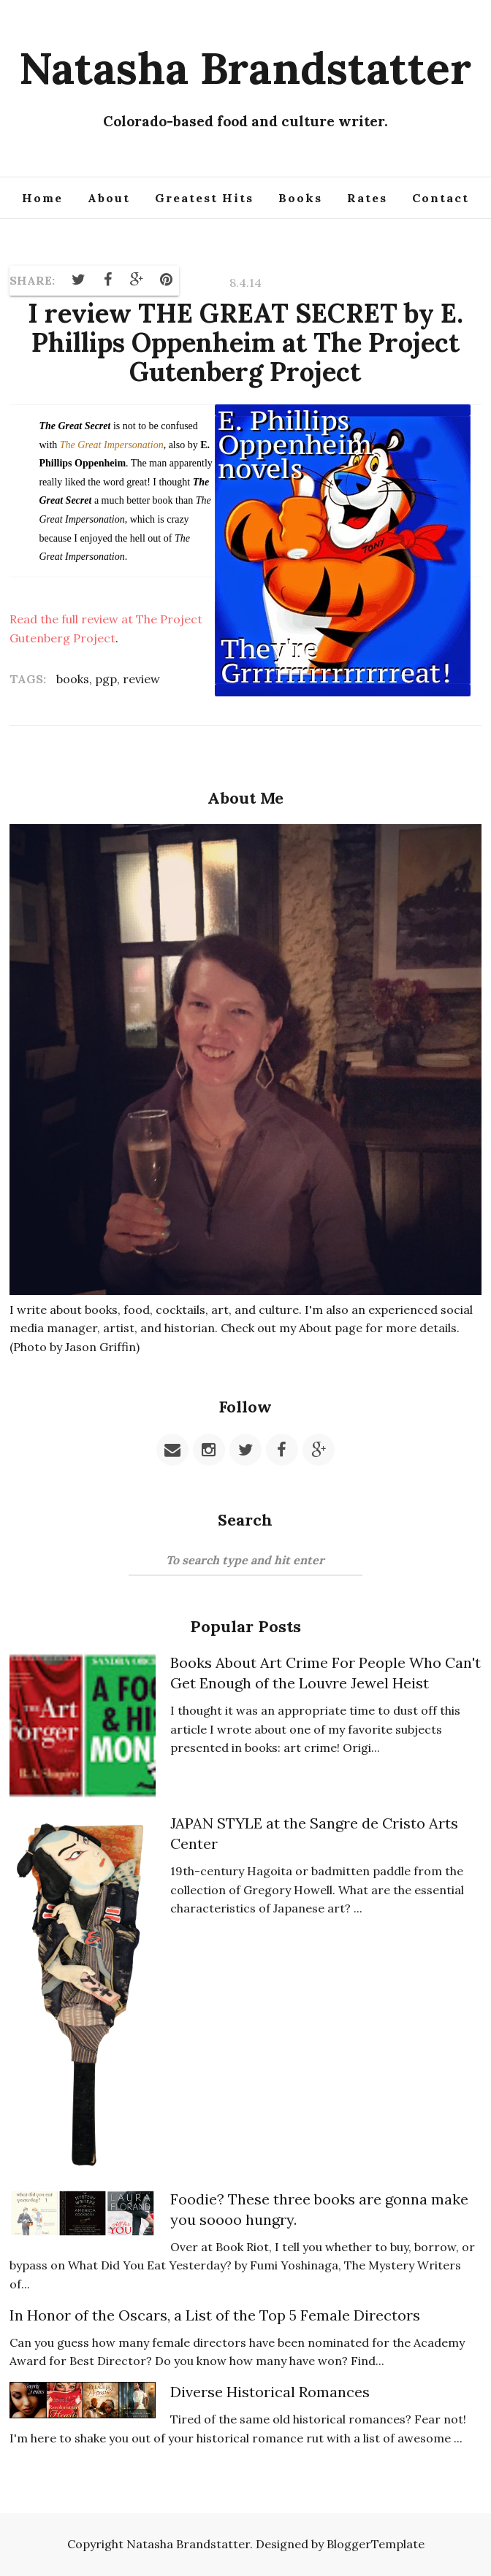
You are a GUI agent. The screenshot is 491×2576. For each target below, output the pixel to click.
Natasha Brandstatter (245, 68)
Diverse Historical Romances (270, 2392)
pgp (106, 679)
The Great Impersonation (112, 444)
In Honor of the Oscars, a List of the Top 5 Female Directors (214, 2315)
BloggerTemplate (376, 2544)
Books (300, 198)
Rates (367, 198)
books (72, 679)
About (109, 198)
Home (42, 198)
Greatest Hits (204, 198)
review (141, 679)
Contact (440, 198)
